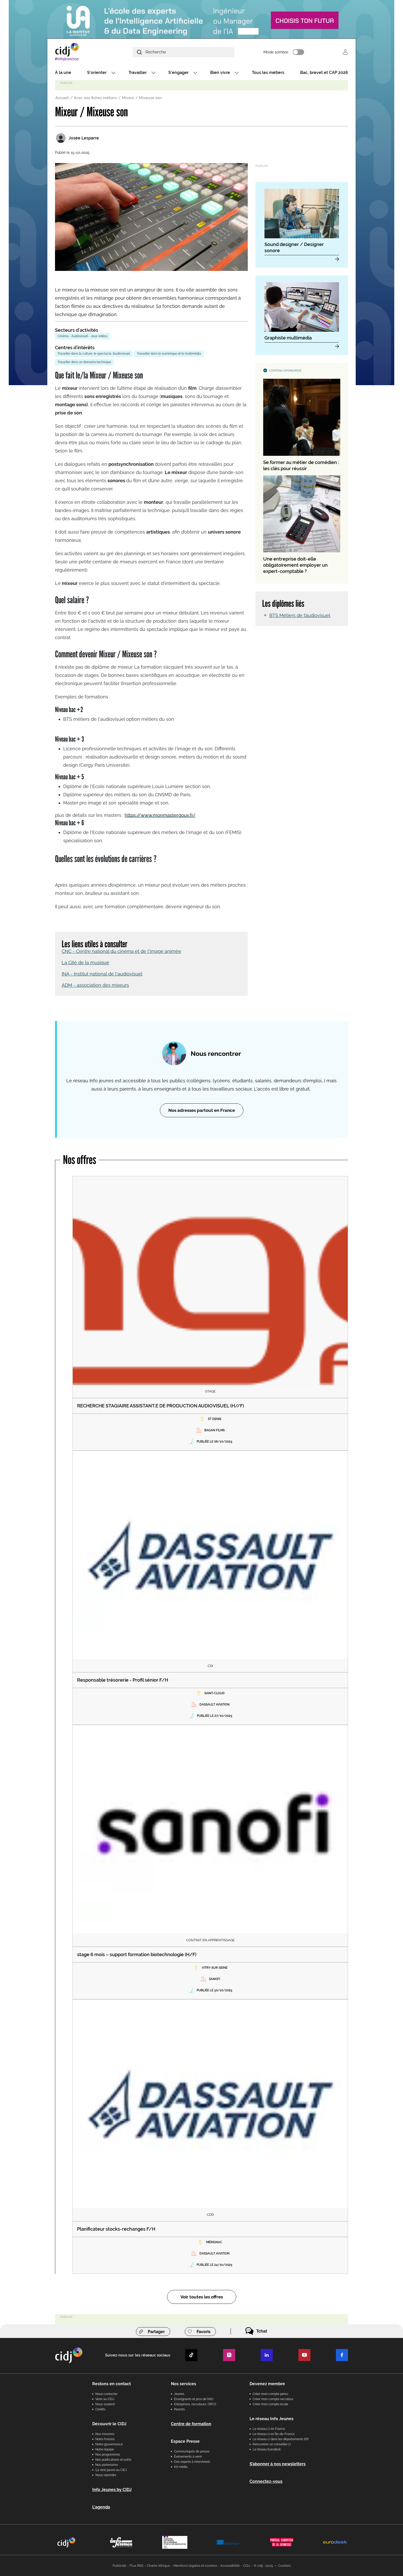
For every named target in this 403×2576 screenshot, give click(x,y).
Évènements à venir (188, 2456)
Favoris (203, 2331)
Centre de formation (191, 2423)
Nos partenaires (106, 2465)
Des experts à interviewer (192, 2462)
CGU (246, 2566)
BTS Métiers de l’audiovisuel (299, 615)
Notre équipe (104, 2449)
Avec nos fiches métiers (95, 98)
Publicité (119, 2566)
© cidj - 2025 (263, 2566)
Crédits (100, 2409)
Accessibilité (230, 2566)
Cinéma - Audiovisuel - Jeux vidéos (82, 336)
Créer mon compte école (270, 2404)
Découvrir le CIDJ (109, 2423)
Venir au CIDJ (104, 2399)
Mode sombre (275, 52)
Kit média (181, 2467)
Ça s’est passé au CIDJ (111, 2470)
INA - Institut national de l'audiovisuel (102, 974)
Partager (156, 2331)
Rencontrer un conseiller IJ (272, 2444)
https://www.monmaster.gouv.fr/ (160, 815)
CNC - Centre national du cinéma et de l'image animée (121, 951)
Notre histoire (105, 2439)
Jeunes (179, 2394)
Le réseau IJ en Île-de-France (274, 2434)
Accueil (62, 98)
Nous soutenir (105, 2404)
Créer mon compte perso (270, 2394)
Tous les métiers (268, 72)
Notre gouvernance (109, 2444)
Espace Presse (185, 2441)
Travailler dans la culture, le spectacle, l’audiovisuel (94, 353)
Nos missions (104, 2434)
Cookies (284, 2566)
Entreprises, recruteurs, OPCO (195, 2404)
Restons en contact (111, 2383)
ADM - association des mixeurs (95, 985)
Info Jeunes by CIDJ (112, 2489)
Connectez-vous (266, 2481)
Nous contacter (106, 2394)
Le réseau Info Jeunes (272, 2418)
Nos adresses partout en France (201, 1110)
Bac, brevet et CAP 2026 (324, 72)
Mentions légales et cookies (195, 2566)
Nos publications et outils (113, 2459)
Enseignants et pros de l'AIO (193, 2399)
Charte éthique (158, 2566)
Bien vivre (220, 72)
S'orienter (97, 72)
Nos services (183, 2383)
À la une (63, 72)
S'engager (178, 72)
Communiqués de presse (191, 2451)
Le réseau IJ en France (269, 2429)
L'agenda (101, 2507)
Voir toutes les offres (201, 2296)
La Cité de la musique (85, 962)
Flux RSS (136, 2566)
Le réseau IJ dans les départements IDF (281, 2439)
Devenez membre (267, 2383)
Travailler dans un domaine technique (84, 362)
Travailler (138, 72)
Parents (179, 2409)
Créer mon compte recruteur (273, 2399)
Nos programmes (107, 2454)
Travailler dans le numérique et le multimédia (169, 353)
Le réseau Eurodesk (267, 2449)
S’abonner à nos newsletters (278, 2463)
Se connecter (345, 52)
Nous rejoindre (105, 2475)
